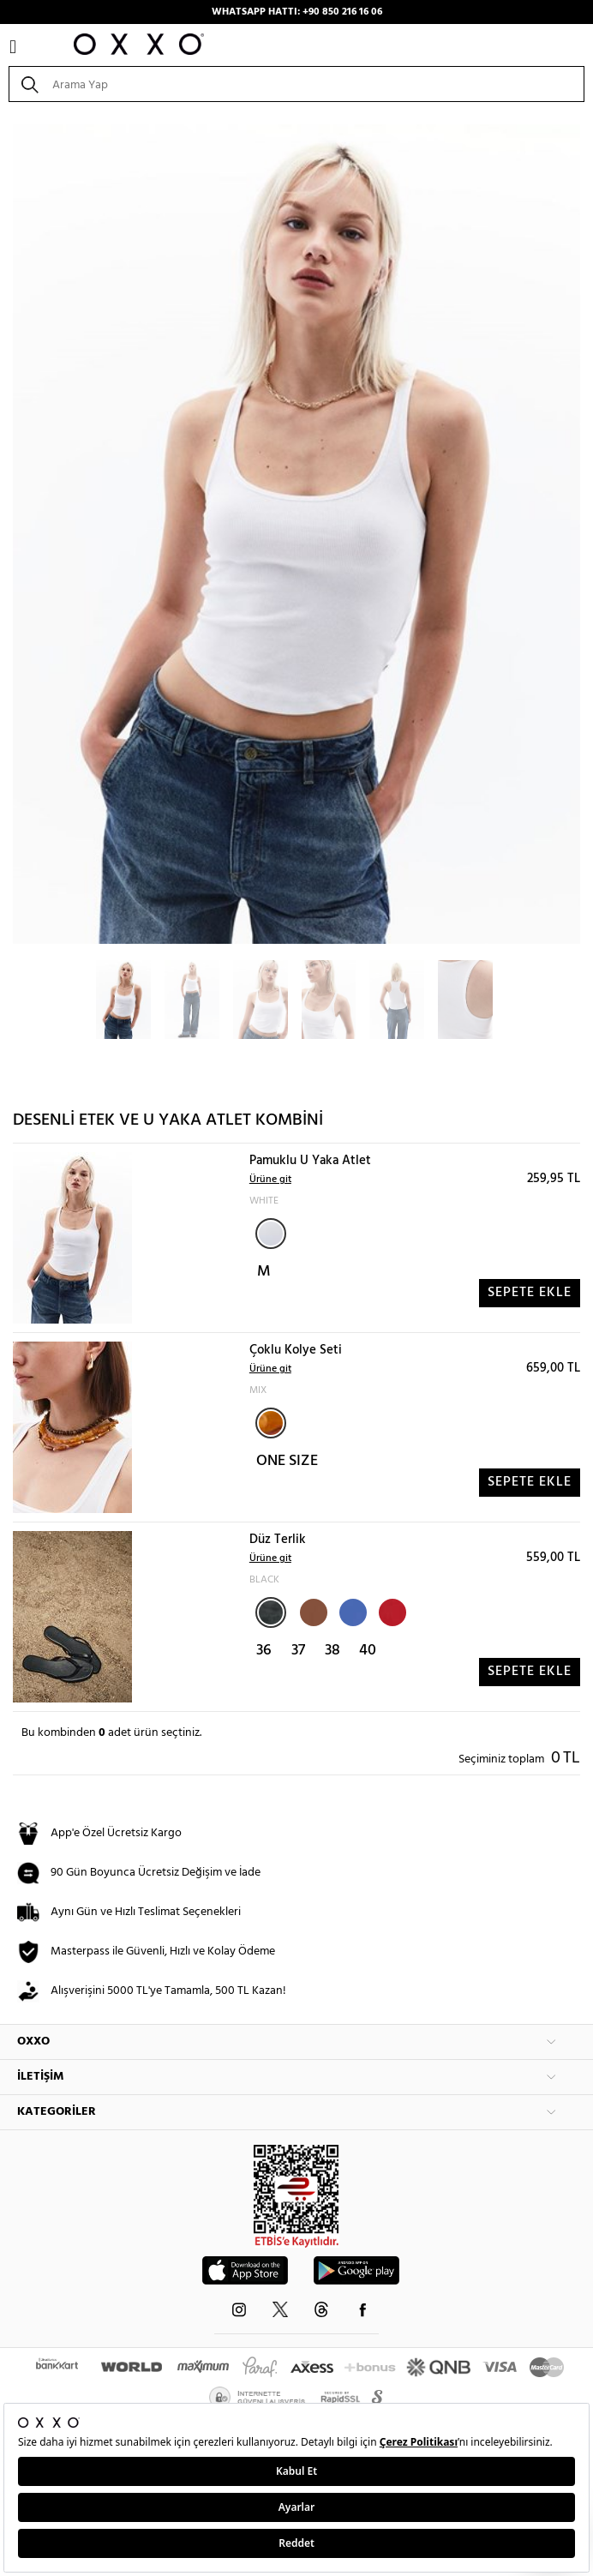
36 (264, 1650)
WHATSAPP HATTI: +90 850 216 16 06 (297, 12)
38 (332, 1650)
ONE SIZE (287, 1461)
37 (298, 1650)
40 (367, 1650)
